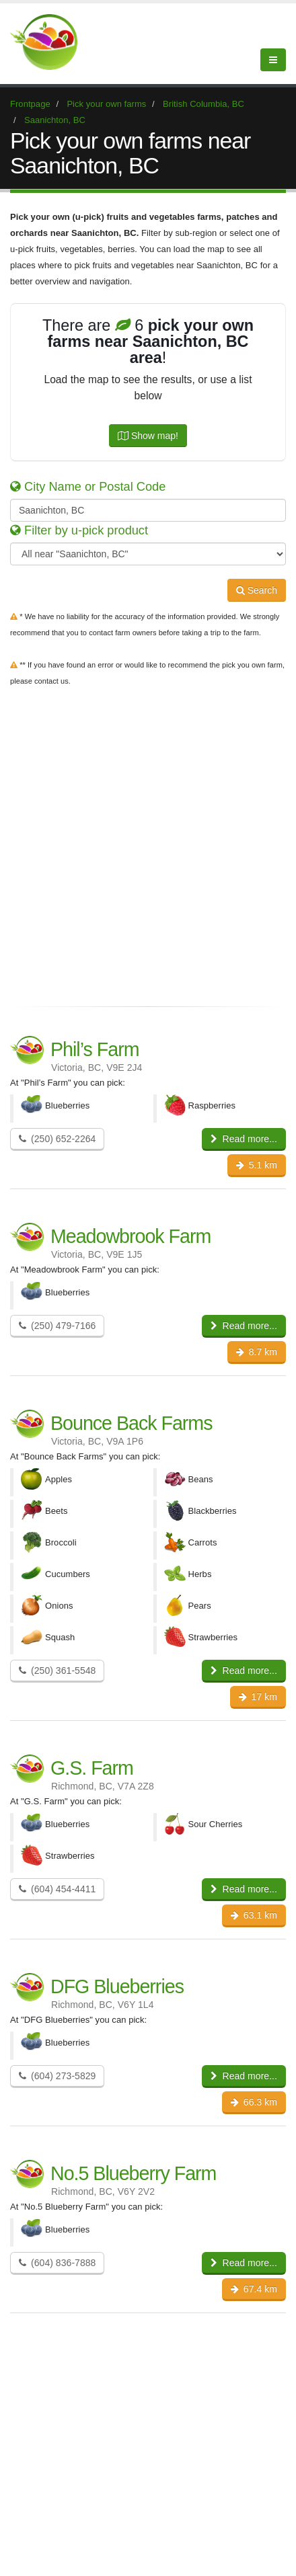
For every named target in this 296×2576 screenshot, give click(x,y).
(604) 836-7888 (57, 2262)
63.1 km (254, 1915)
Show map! (148, 435)
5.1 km (256, 1165)
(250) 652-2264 (57, 1138)
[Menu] (273, 59)
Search (256, 590)
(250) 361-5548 (57, 1670)
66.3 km (254, 2102)
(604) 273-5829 (57, 2075)
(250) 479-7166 (57, 1325)
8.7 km (256, 1351)
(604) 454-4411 (57, 1889)
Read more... (244, 1138)
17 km (258, 1696)
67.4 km (254, 2289)
